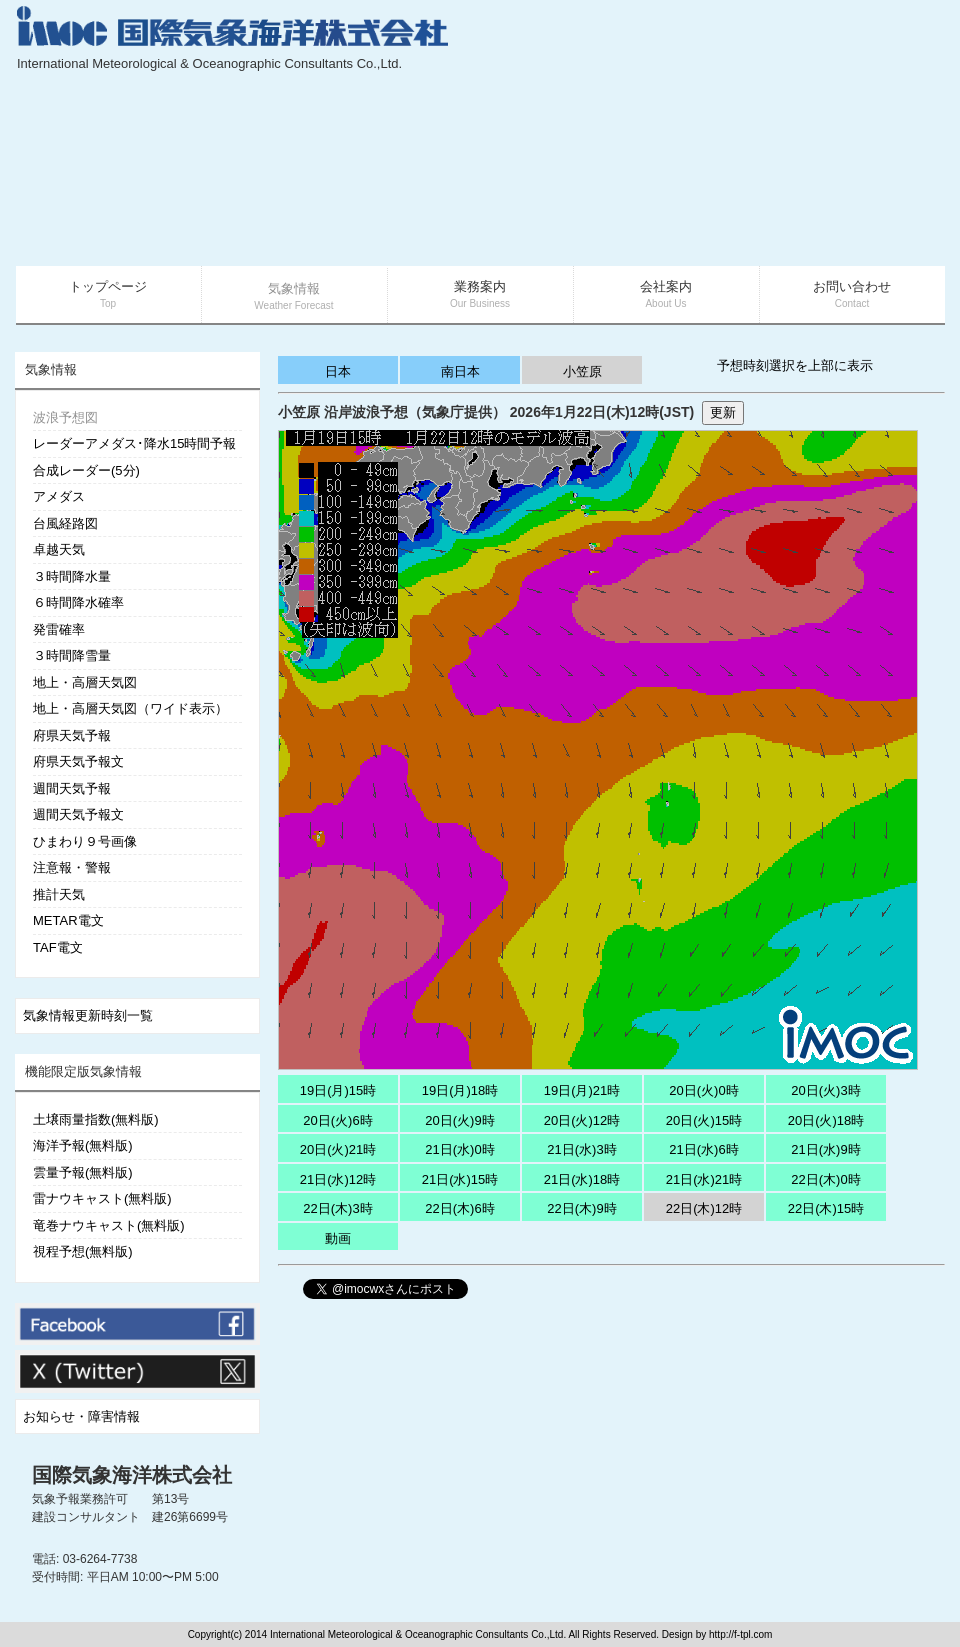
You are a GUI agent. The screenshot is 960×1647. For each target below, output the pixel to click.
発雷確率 (59, 629)
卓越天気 (59, 549)
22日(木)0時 (825, 1179)
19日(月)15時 (338, 1090)
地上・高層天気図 (85, 682)
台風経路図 (65, 523)
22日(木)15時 (826, 1208)
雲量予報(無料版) (83, 1172)
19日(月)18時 (460, 1090)
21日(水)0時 (459, 1149)
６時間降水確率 (78, 602)
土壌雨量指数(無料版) (96, 1119)
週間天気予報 (72, 788)
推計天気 (59, 894)
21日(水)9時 (825, 1149)
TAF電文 (58, 947)
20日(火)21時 (338, 1149)
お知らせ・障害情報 (81, 1416)
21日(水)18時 (582, 1179)
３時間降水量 (72, 576)
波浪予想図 (65, 417)
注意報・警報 (72, 867)
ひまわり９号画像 (85, 841)
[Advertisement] (792, 135)
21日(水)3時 (581, 1149)
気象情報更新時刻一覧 (88, 1015)
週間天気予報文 (78, 814)
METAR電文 (68, 920)
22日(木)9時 (581, 1208)
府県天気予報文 (78, 761)
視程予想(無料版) (83, 1251)
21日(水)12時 (338, 1179)
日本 (338, 371)
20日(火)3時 (825, 1090)
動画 (338, 1238)
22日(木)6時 (459, 1208)
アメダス (59, 496)
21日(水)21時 (704, 1179)
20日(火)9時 (459, 1120)
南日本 (460, 371)
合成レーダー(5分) (86, 470)
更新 (723, 412)
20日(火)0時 (703, 1090)
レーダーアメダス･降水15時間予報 (134, 443)
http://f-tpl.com (740, 1634)
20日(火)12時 (582, 1120)
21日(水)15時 (460, 1179)
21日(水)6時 (703, 1149)
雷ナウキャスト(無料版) (102, 1198)
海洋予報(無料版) (83, 1145)
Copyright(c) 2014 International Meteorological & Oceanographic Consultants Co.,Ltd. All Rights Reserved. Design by (448, 1634)
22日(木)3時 (337, 1208)
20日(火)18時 (826, 1120)
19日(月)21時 (582, 1090)
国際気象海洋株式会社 (132, 1475)
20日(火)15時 (704, 1120)
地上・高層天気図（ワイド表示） (130, 708)
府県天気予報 (72, 735)
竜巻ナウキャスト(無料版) (109, 1225)
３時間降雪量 (72, 655)
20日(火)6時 (337, 1120)
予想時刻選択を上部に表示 (795, 365)
